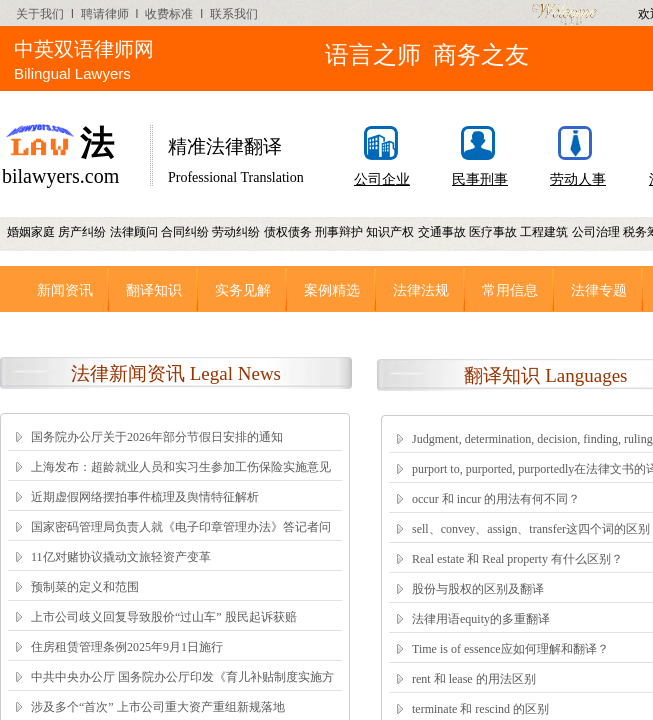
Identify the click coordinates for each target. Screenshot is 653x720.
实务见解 (243, 290)
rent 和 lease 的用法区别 (474, 679)
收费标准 (169, 14)
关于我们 (40, 14)
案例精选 (332, 290)
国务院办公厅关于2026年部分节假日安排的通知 (157, 437)
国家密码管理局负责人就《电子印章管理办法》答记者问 (181, 527)
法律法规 (421, 290)
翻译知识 (154, 290)
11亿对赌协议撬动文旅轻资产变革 (121, 557)
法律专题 (599, 290)
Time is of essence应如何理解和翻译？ (510, 649)
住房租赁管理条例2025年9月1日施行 (127, 647)
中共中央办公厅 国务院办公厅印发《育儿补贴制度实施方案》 (182, 690)
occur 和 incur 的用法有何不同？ (496, 499)
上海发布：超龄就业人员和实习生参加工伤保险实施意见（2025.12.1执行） (181, 480)
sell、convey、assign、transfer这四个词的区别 (531, 529)
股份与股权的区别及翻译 (478, 589)
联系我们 (234, 14)
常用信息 (510, 290)
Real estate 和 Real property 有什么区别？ (517, 559)
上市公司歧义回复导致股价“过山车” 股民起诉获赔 (164, 617)
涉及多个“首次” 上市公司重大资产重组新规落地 (158, 707)
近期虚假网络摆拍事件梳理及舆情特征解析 (145, 497)
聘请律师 (105, 14)
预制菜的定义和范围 (85, 587)
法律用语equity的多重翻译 (481, 619)
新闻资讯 (65, 290)
